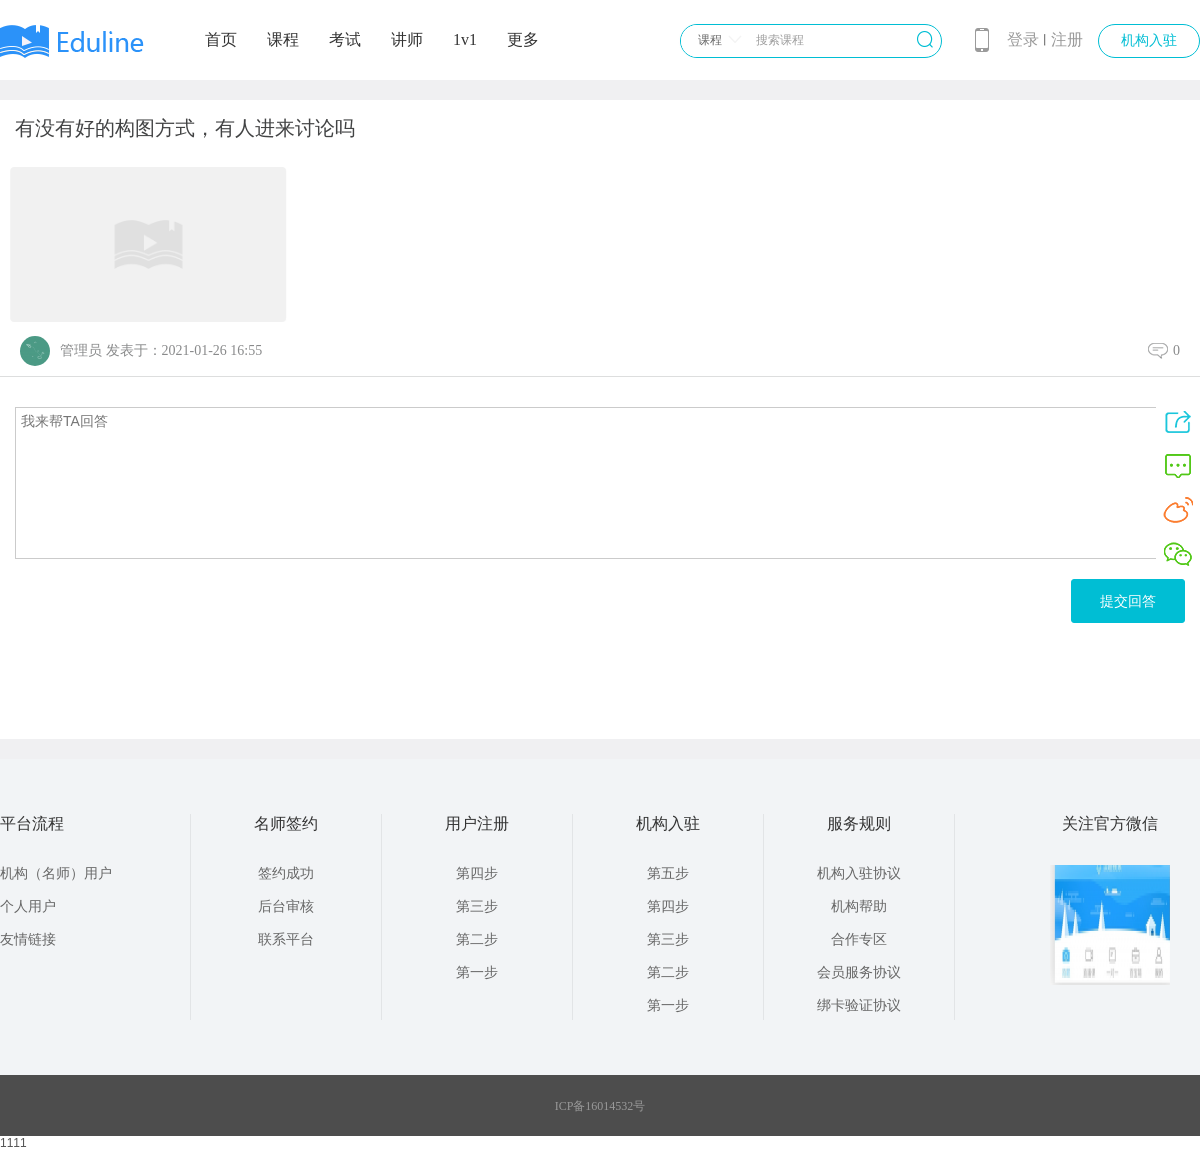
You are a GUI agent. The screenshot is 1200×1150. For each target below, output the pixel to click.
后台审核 (286, 906)
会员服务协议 (859, 972)
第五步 (668, 873)
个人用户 (28, 906)
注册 (1067, 39)
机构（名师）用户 (56, 873)
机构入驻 (1149, 40)
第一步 (477, 972)
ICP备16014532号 (600, 1106)
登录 (1023, 39)
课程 (283, 39)
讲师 (407, 39)
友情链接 (28, 939)
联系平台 (286, 939)
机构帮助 (859, 906)
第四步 (477, 873)
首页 (221, 39)
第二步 (477, 939)
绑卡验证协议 (859, 1005)
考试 (345, 39)
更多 (523, 39)
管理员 (81, 350)
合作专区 (859, 939)
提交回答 (1128, 601)
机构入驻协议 (859, 873)
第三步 (477, 906)
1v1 (465, 39)
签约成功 (286, 873)
